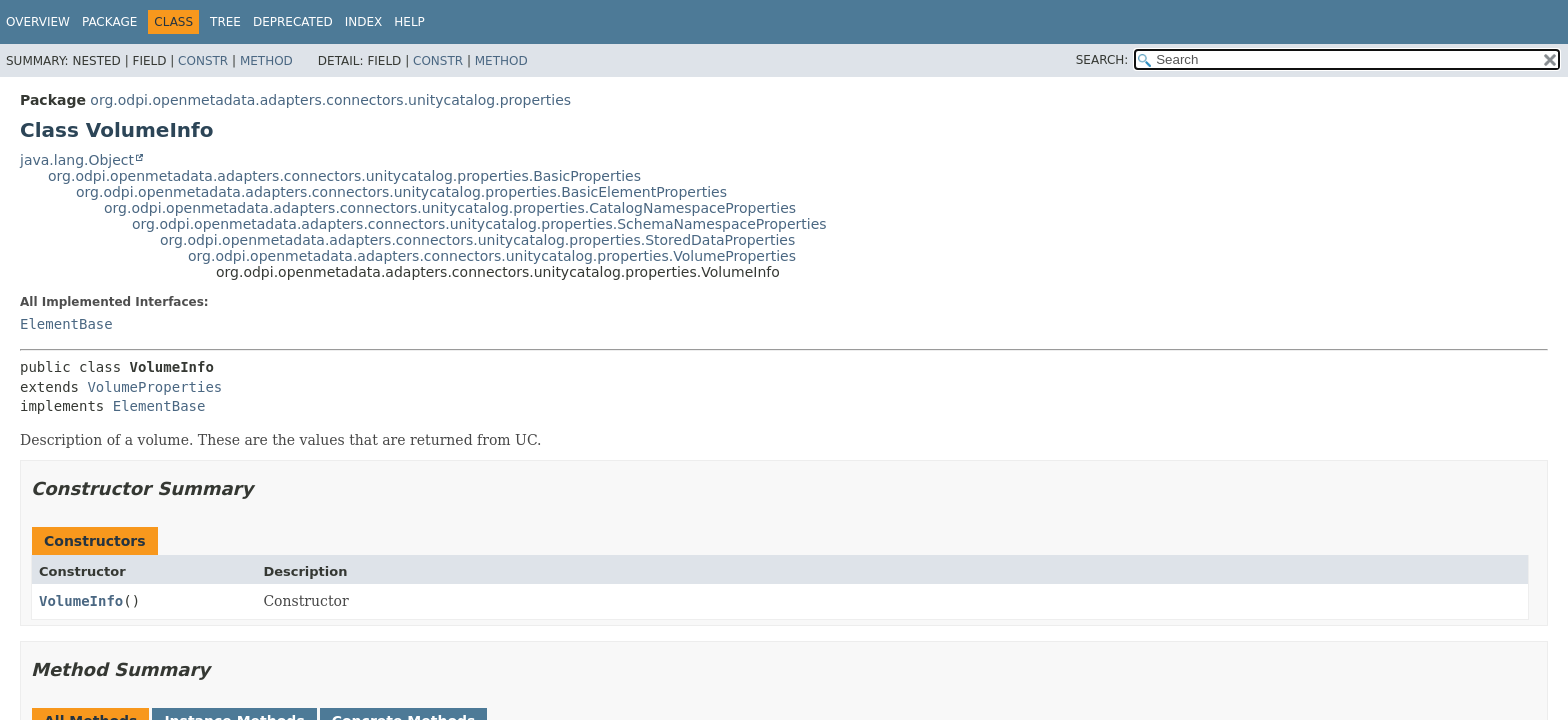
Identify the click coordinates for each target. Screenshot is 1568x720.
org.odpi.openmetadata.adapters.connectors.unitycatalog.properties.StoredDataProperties (477, 240)
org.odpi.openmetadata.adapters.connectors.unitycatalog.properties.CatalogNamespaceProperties (450, 208)
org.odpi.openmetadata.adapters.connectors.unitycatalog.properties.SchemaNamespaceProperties (479, 224)
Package (109, 22)
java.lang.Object (77, 160)
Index (364, 22)
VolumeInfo (81, 601)
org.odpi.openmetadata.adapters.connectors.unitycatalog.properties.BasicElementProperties (401, 192)
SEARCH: (1102, 60)
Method (266, 61)
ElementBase (66, 324)
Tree (225, 22)
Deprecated (293, 22)
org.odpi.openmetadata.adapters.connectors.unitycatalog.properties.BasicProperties (344, 176)
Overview (38, 22)
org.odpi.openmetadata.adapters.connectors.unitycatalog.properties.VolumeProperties (492, 256)
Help (409, 22)
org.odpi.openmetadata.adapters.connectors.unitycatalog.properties (330, 100)
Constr (203, 61)
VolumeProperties (154, 387)
